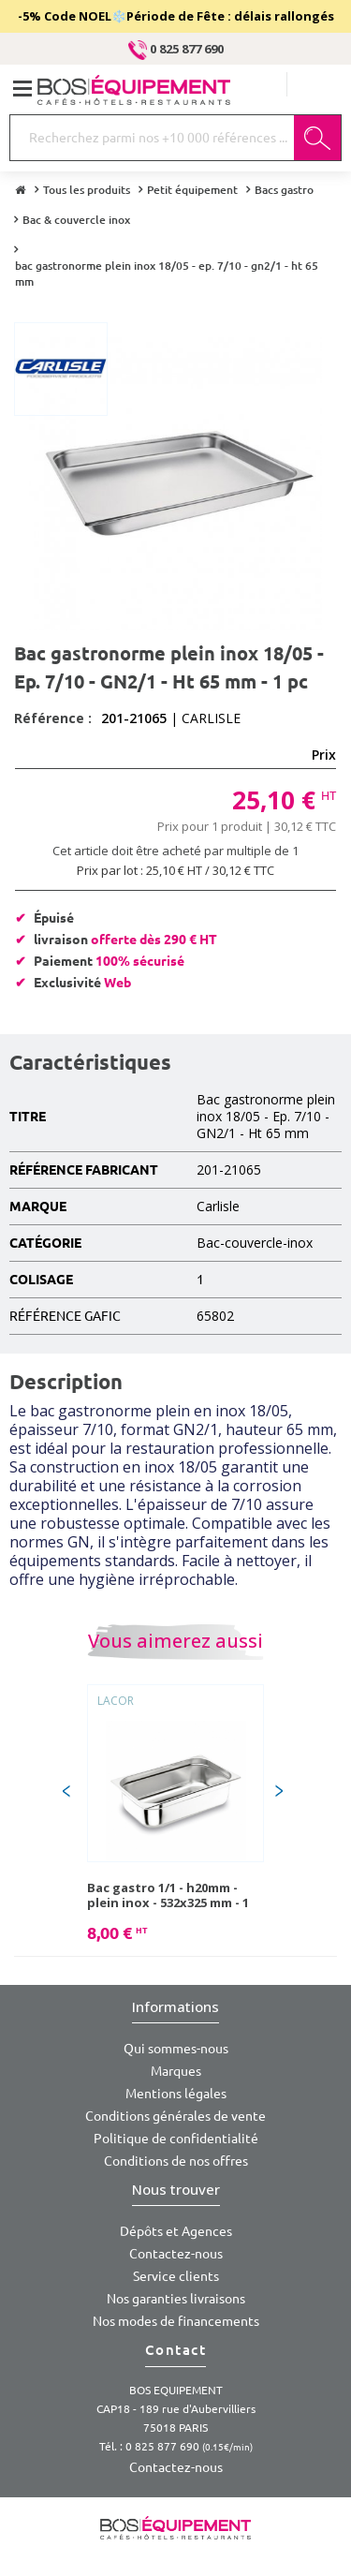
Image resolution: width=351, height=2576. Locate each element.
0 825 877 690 (176, 48)
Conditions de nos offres (176, 2161)
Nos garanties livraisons (176, 2298)
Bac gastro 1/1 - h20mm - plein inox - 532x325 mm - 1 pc (168, 1895)
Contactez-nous (176, 2253)
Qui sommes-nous (176, 2048)
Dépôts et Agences (176, 2231)
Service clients (176, 2276)
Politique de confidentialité (176, 2138)
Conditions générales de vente (175, 2116)
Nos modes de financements (176, 2321)
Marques (176, 2071)
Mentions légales (176, 2093)
